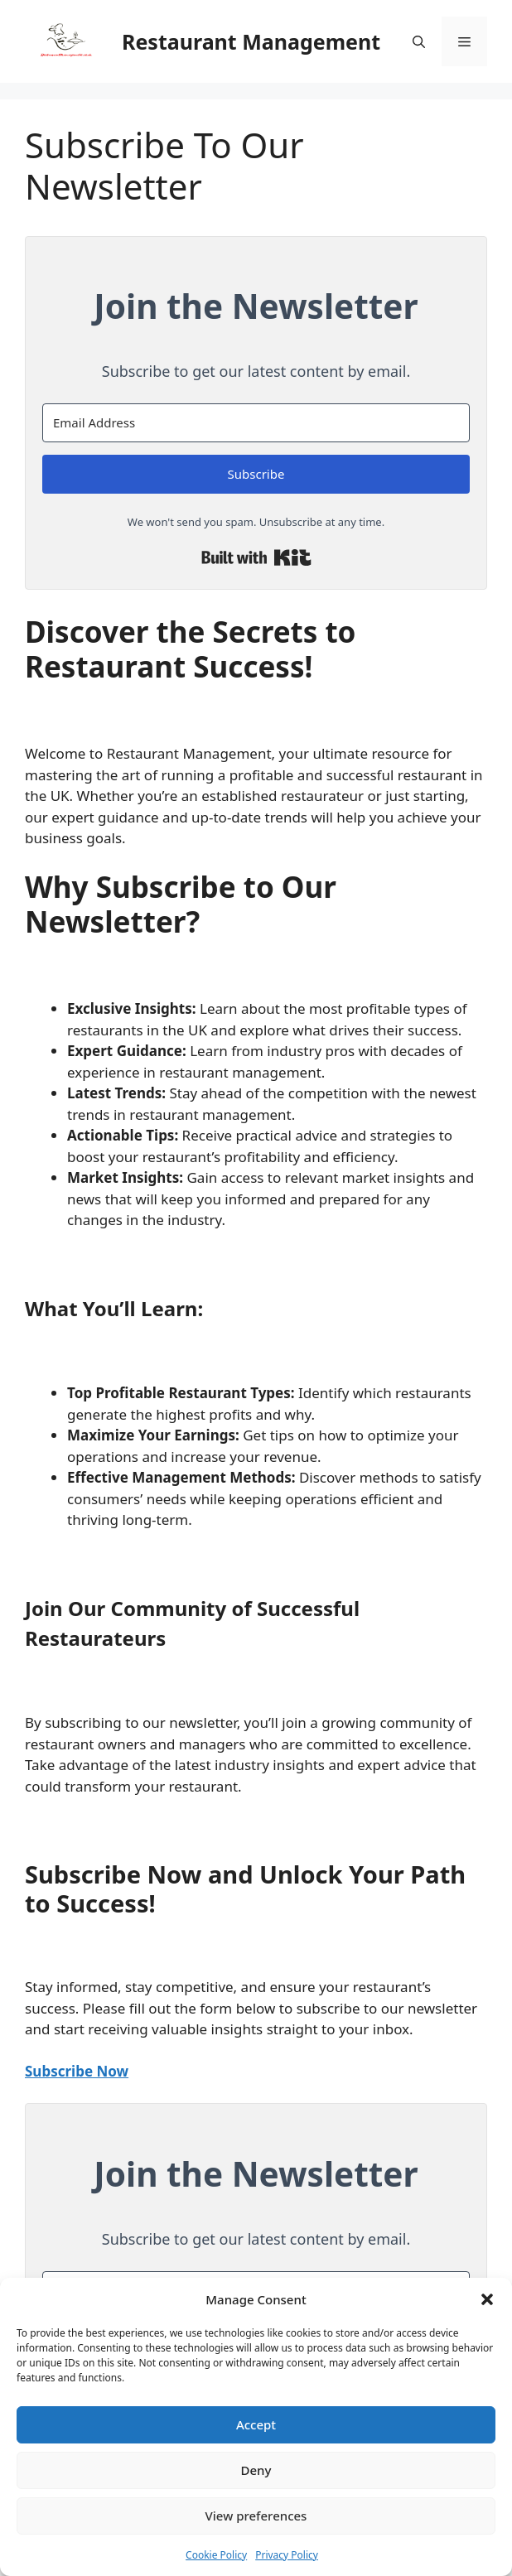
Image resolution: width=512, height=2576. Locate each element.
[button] (487, 2299)
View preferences (256, 2515)
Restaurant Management (251, 41)
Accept (256, 2424)
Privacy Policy (286, 2555)
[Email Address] (256, 422)
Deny (256, 2470)
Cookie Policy (216, 2555)
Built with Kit (256, 557)
